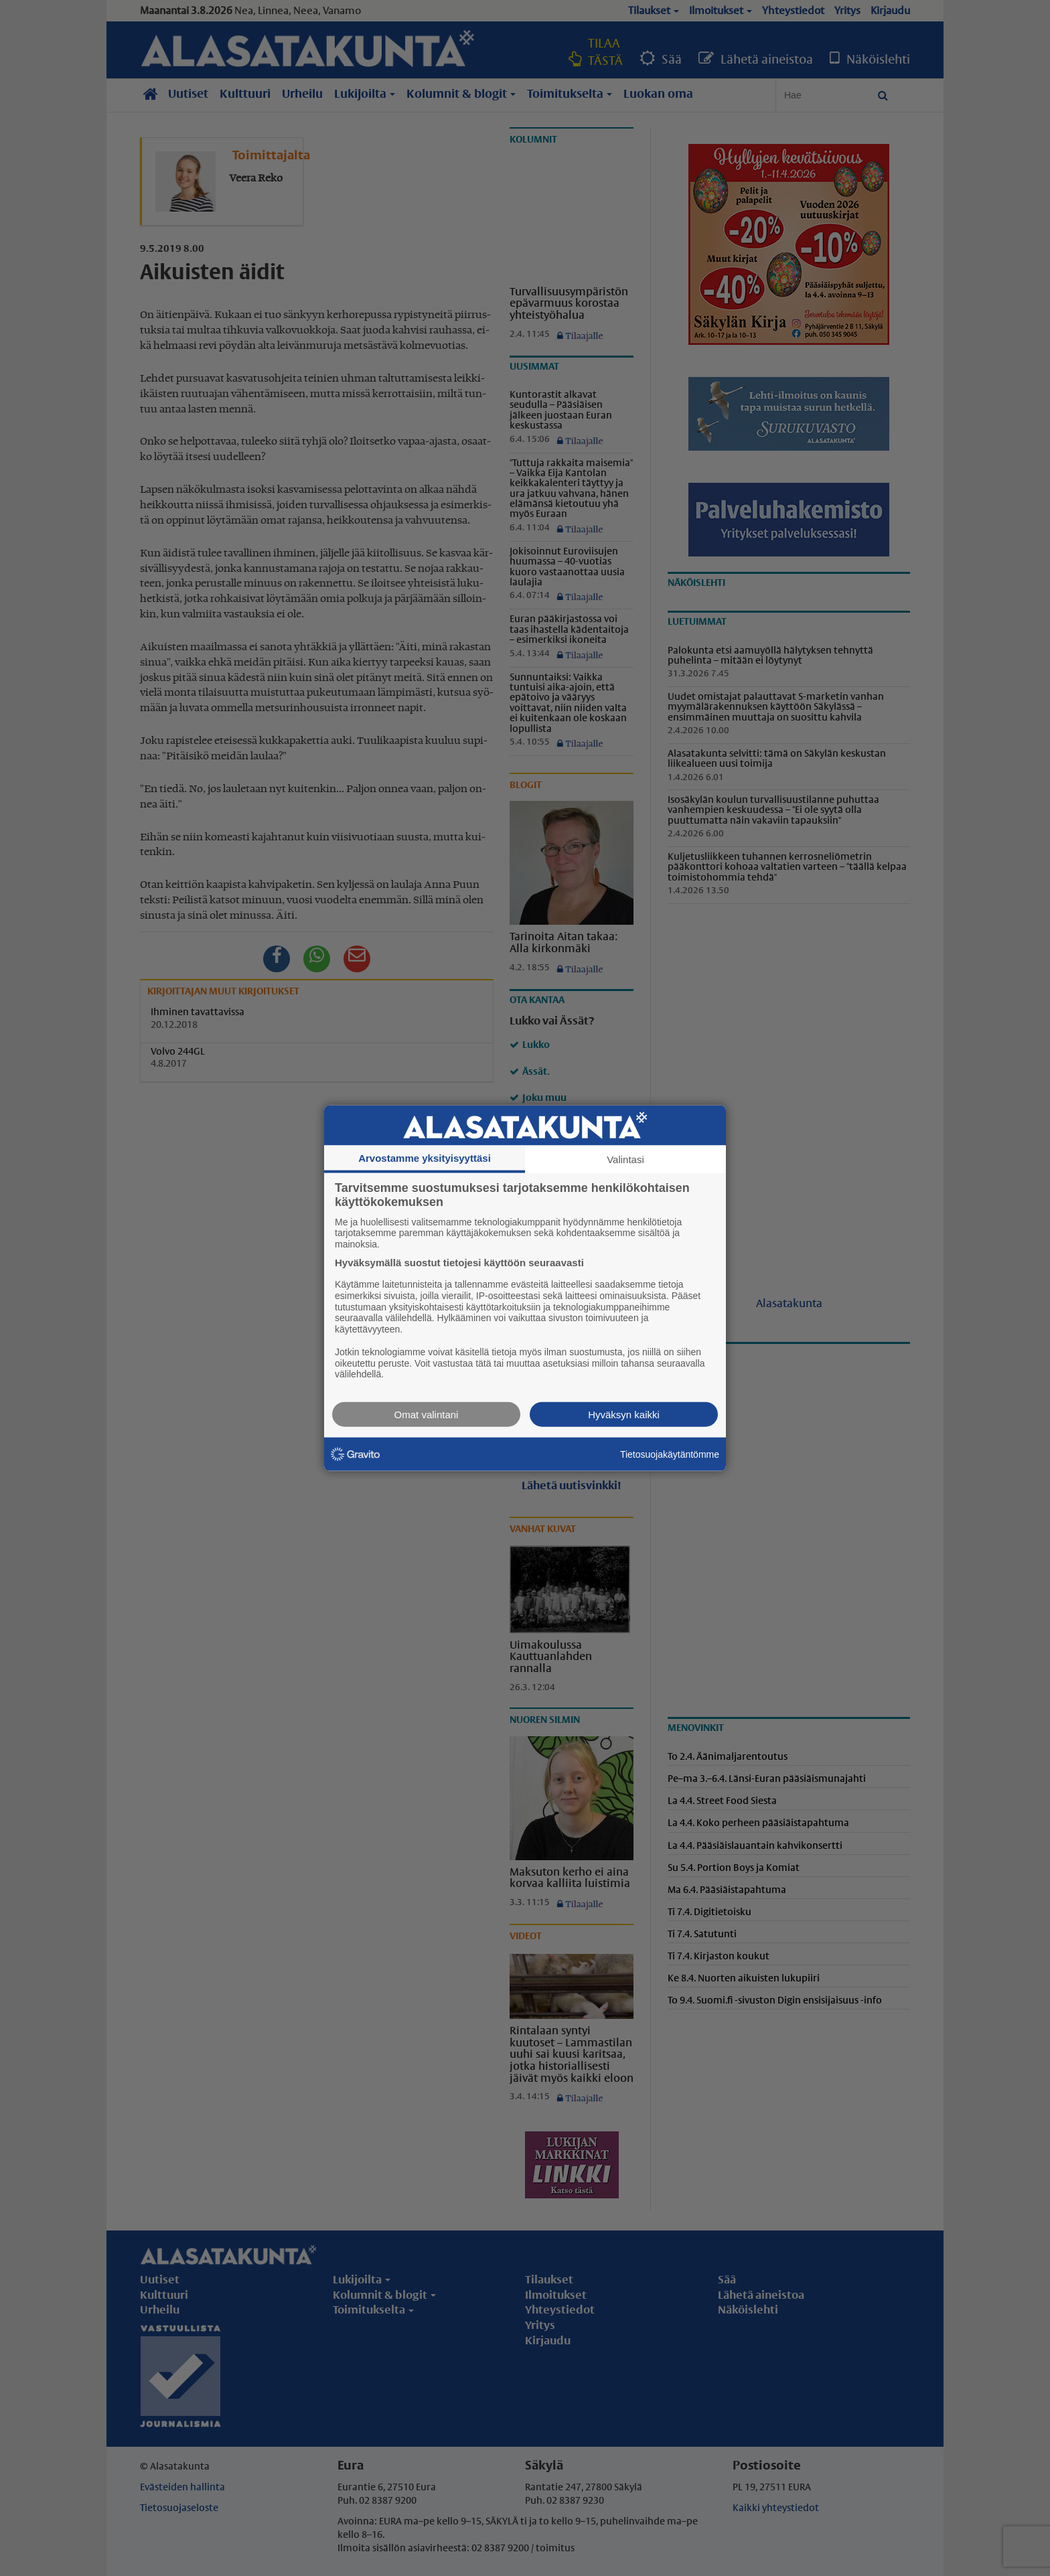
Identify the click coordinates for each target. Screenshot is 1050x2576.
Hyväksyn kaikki (624, 1414)
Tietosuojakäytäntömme (669, 1453)
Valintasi (625, 1158)
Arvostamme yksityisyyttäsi (424, 1157)
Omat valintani (426, 1414)
